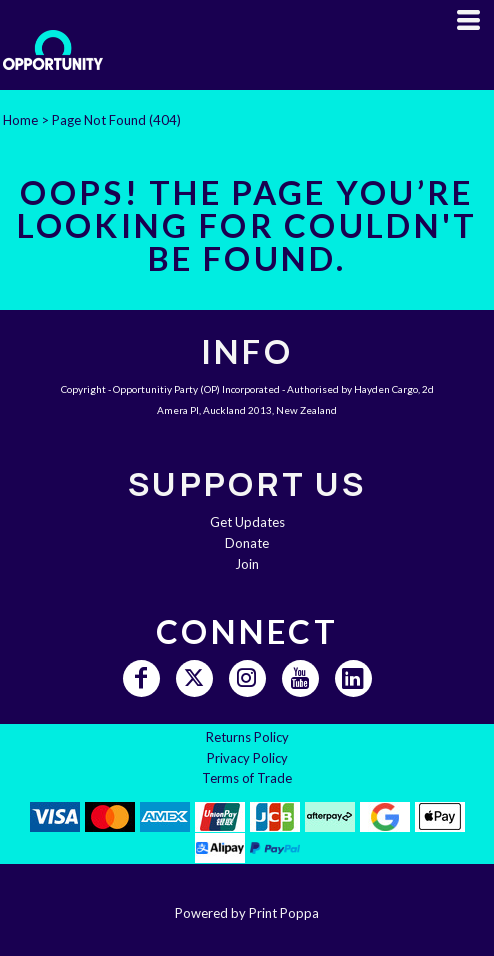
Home (20, 120)
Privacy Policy (247, 758)
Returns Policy (247, 737)
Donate (247, 543)
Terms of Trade (247, 778)
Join (247, 564)
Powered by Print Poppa (247, 913)
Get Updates (247, 522)
